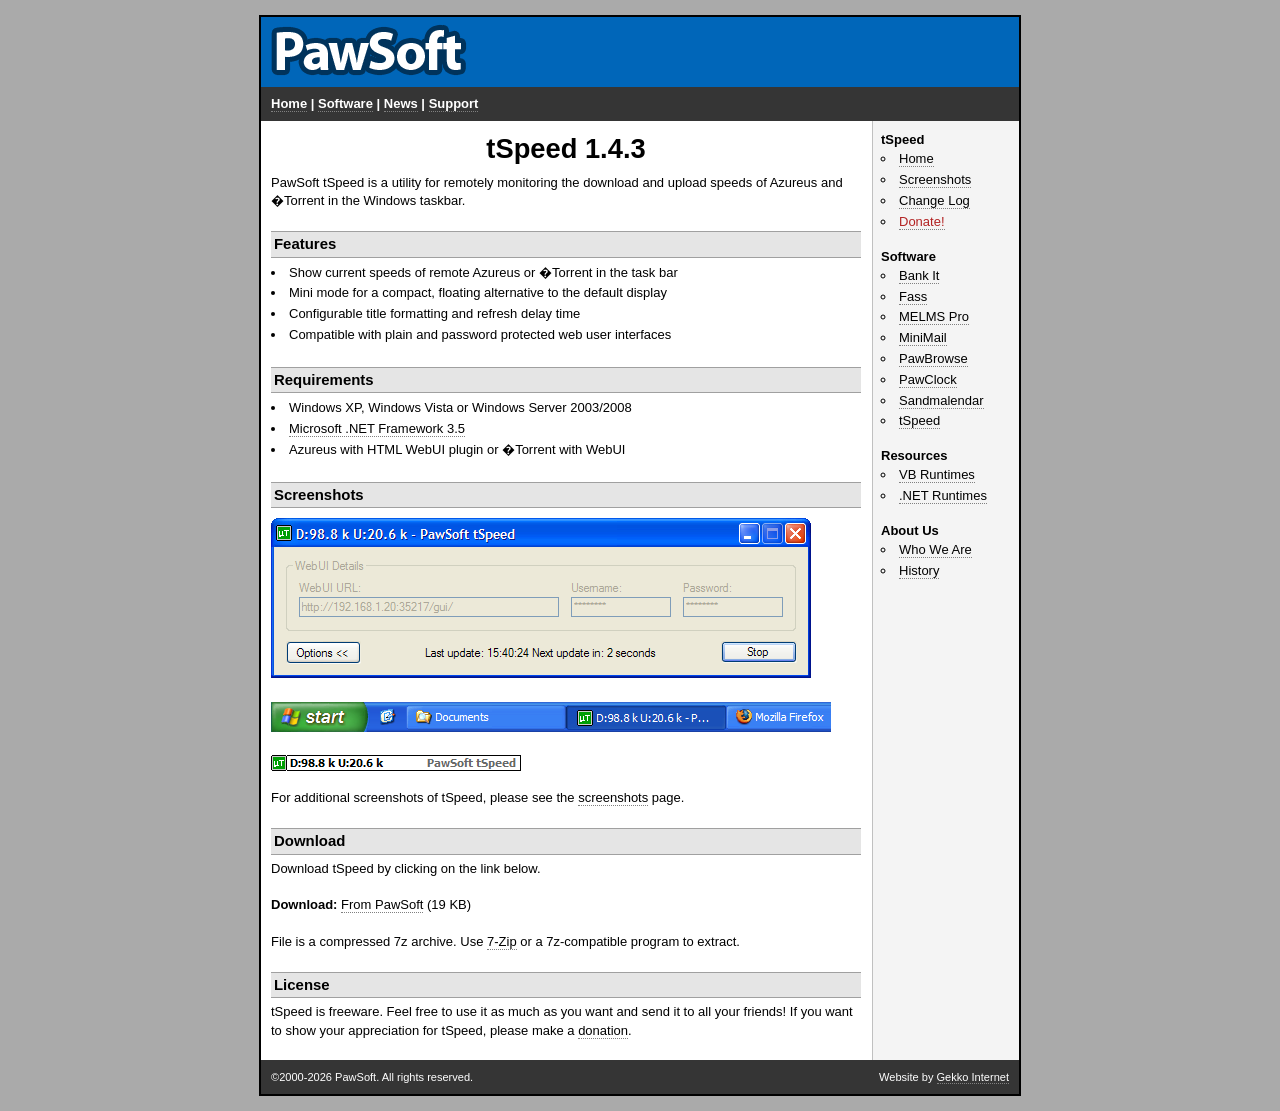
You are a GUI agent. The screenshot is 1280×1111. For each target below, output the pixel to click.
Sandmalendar (941, 400)
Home (289, 103)
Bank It (919, 275)
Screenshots (935, 179)
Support (454, 103)
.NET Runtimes (943, 495)
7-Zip (502, 941)
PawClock (928, 379)
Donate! (922, 221)
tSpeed (919, 420)
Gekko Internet (973, 1077)
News (401, 103)
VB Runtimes (937, 474)
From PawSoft (382, 904)
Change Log (934, 200)
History (919, 570)
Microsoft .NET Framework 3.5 (377, 428)
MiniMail (923, 337)
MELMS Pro (934, 316)
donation (603, 1030)
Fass (913, 296)
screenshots (613, 797)
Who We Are (935, 549)
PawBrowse (933, 358)
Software (345, 103)
